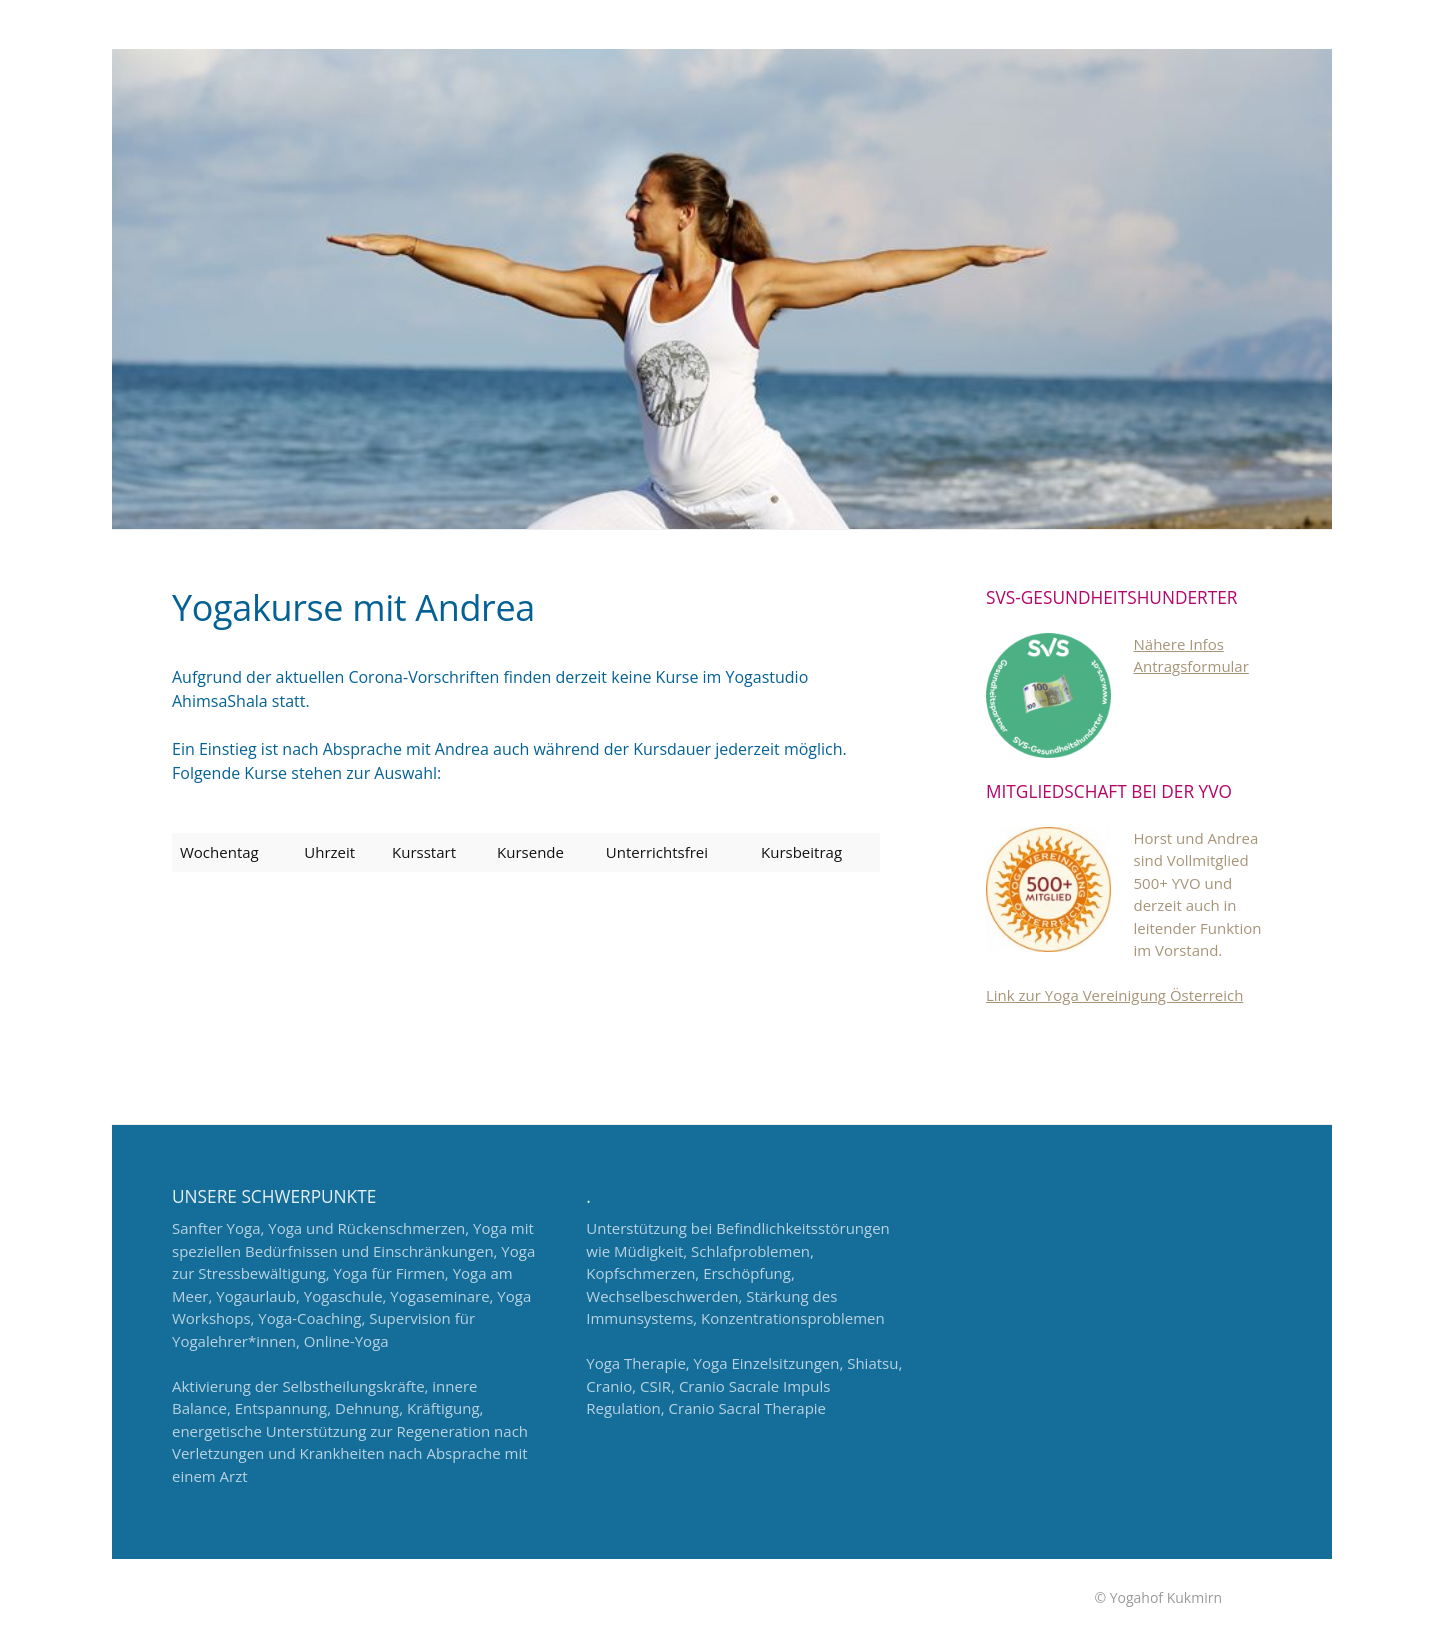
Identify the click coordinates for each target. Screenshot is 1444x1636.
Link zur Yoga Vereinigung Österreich (1114, 995)
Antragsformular (1191, 666)
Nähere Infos (1179, 644)
